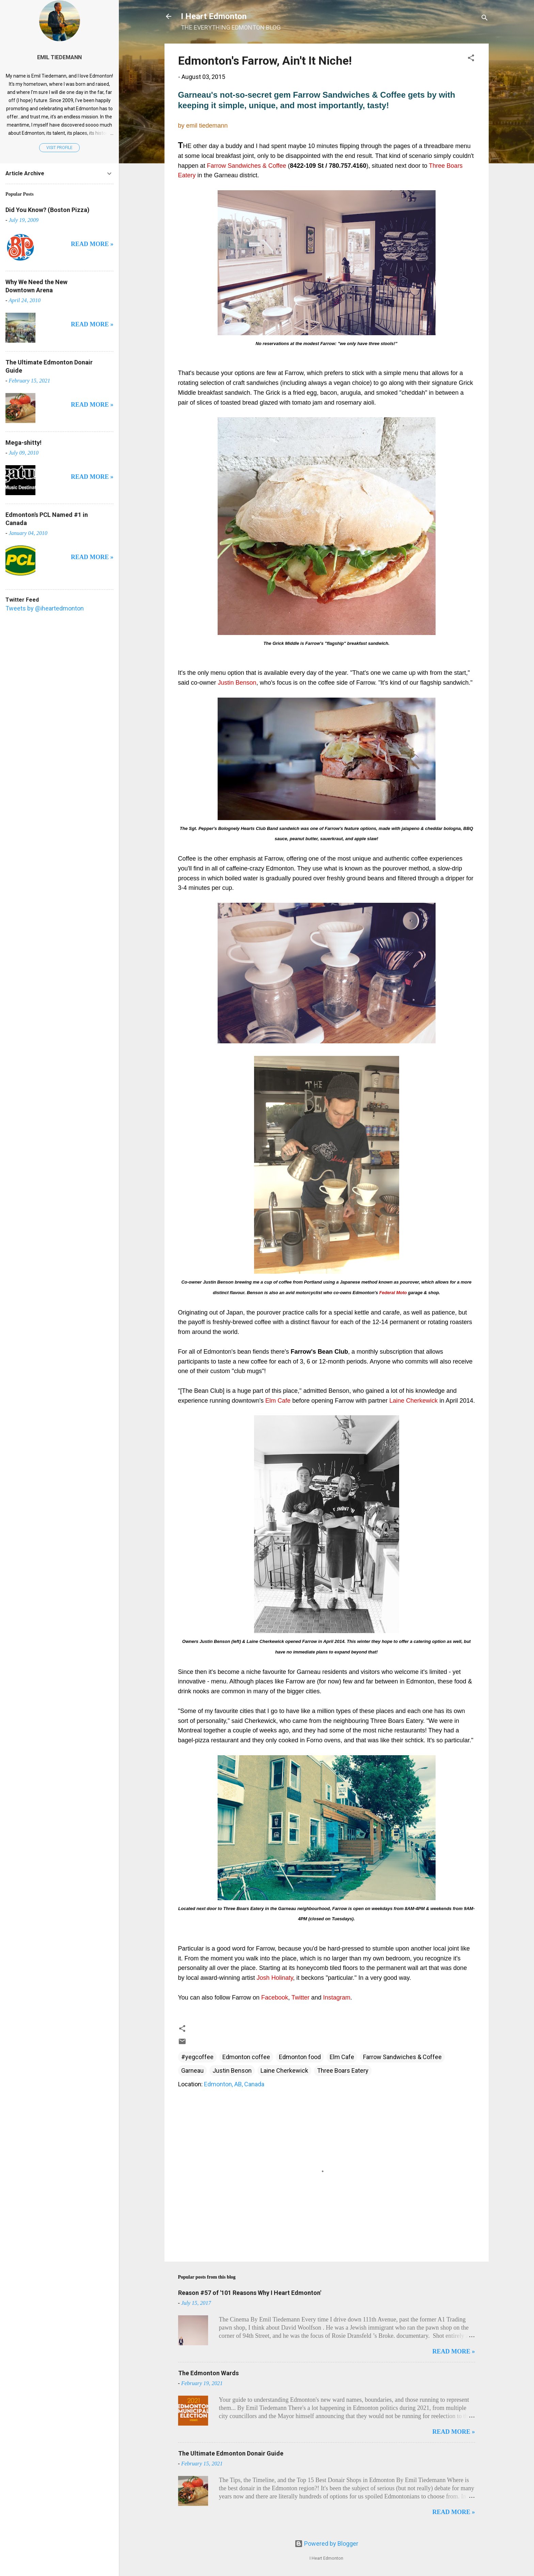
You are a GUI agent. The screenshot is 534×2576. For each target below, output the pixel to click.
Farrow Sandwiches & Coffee (402, 2056)
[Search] (485, 18)
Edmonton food (300, 2056)
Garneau (192, 2070)
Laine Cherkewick (284, 2070)
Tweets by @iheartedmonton (44, 608)
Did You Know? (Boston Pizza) (47, 209)
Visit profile (59, 147)
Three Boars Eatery (342, 2070)
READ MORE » (454, 2351)
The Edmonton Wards (208, 2373)
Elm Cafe (342, 2056)
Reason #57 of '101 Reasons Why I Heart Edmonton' (249, 2292)
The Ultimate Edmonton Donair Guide (230, 2453)
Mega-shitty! (23, 442)
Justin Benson (232, 2070)
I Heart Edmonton (214, 16)
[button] (471, 59)
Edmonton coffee (246, 2056)
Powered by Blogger (326, 2543)
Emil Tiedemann (59, 57)
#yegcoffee (197, 2056)
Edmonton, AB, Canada (234, 2084)
